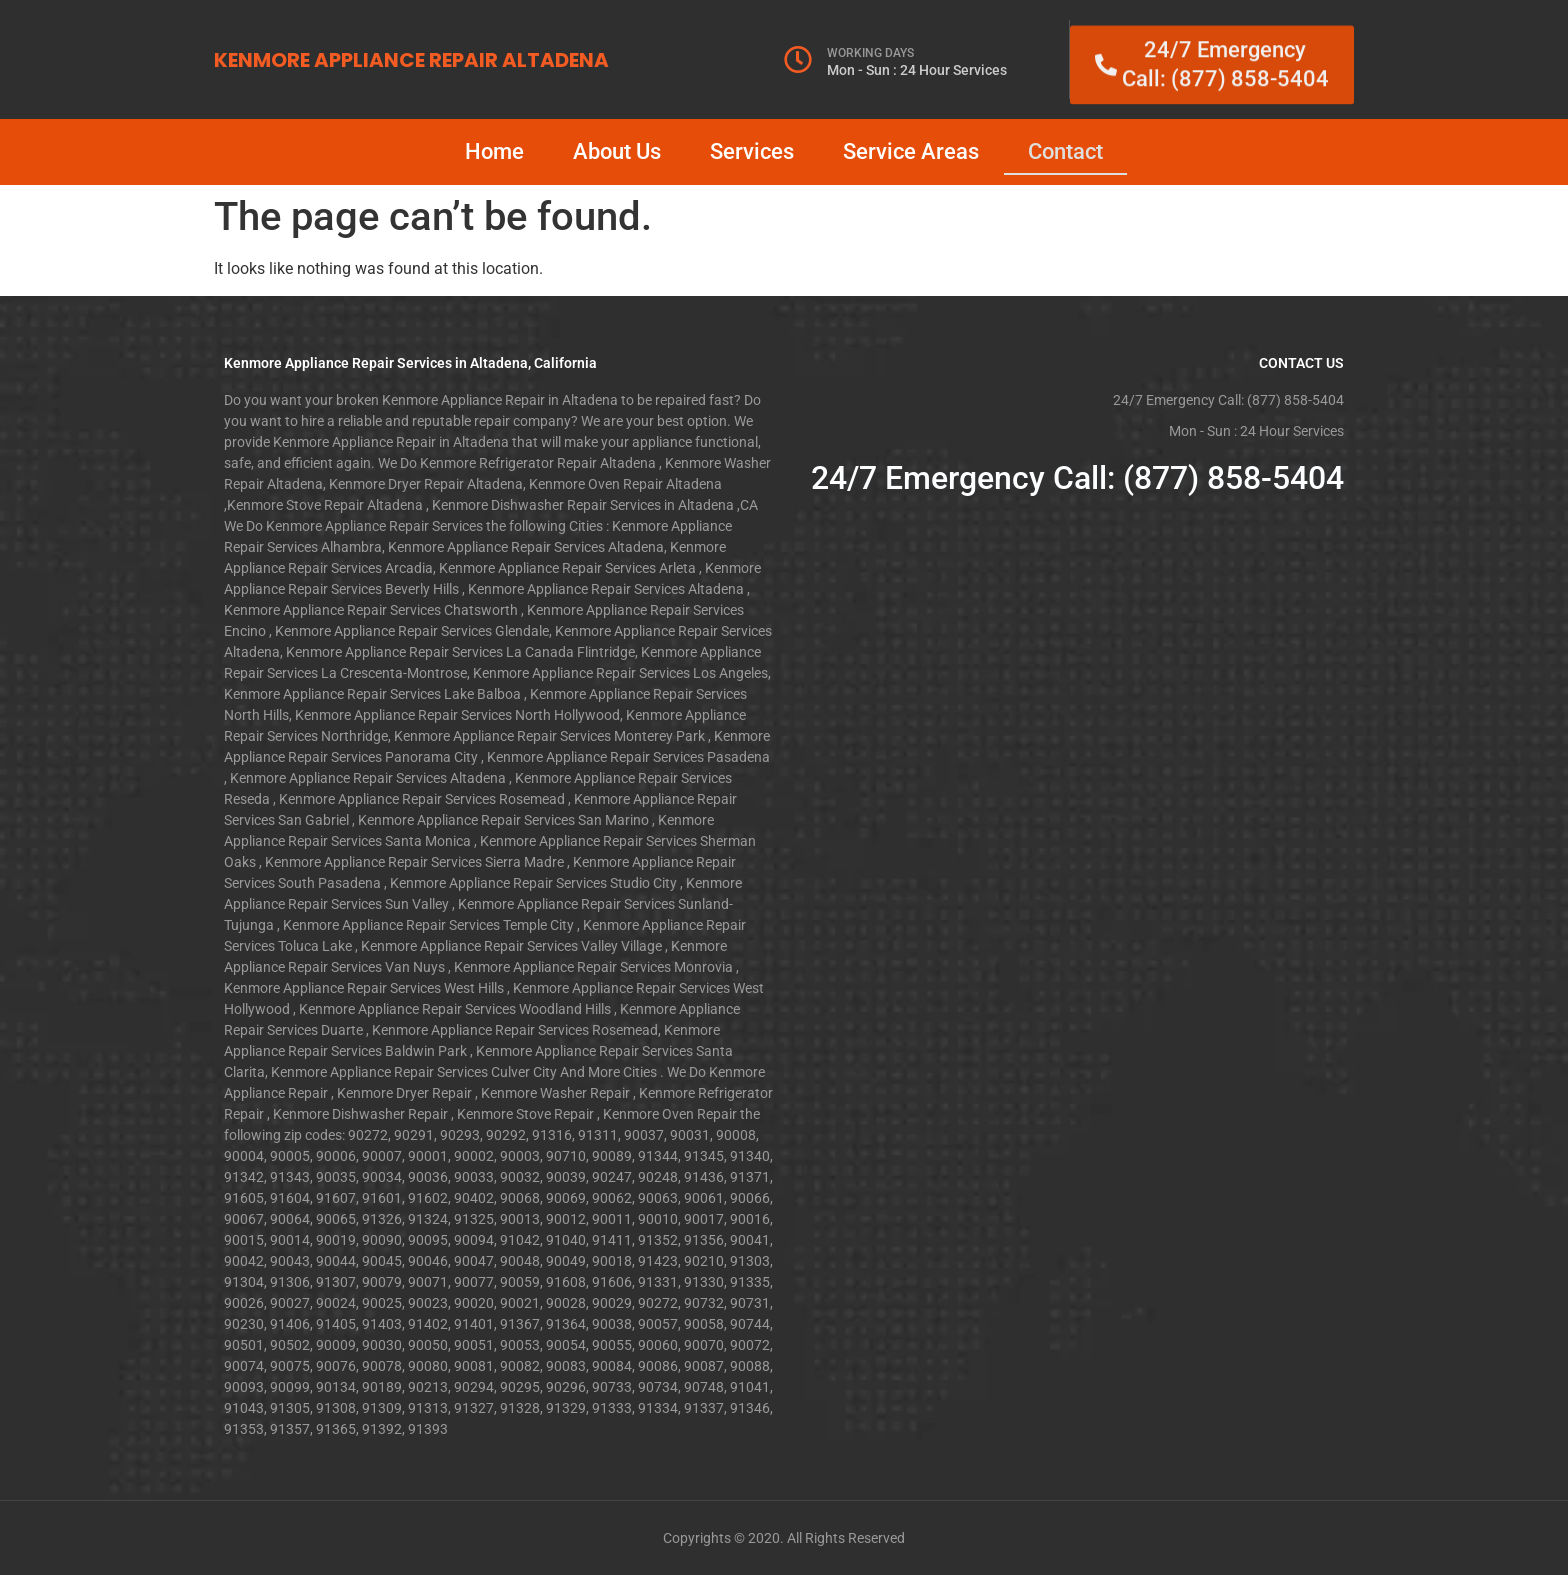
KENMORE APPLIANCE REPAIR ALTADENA (411, 60)
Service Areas (911, 151)
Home (494, 151)
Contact (1065, 151)
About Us (617, 151)
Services (752, 151)
